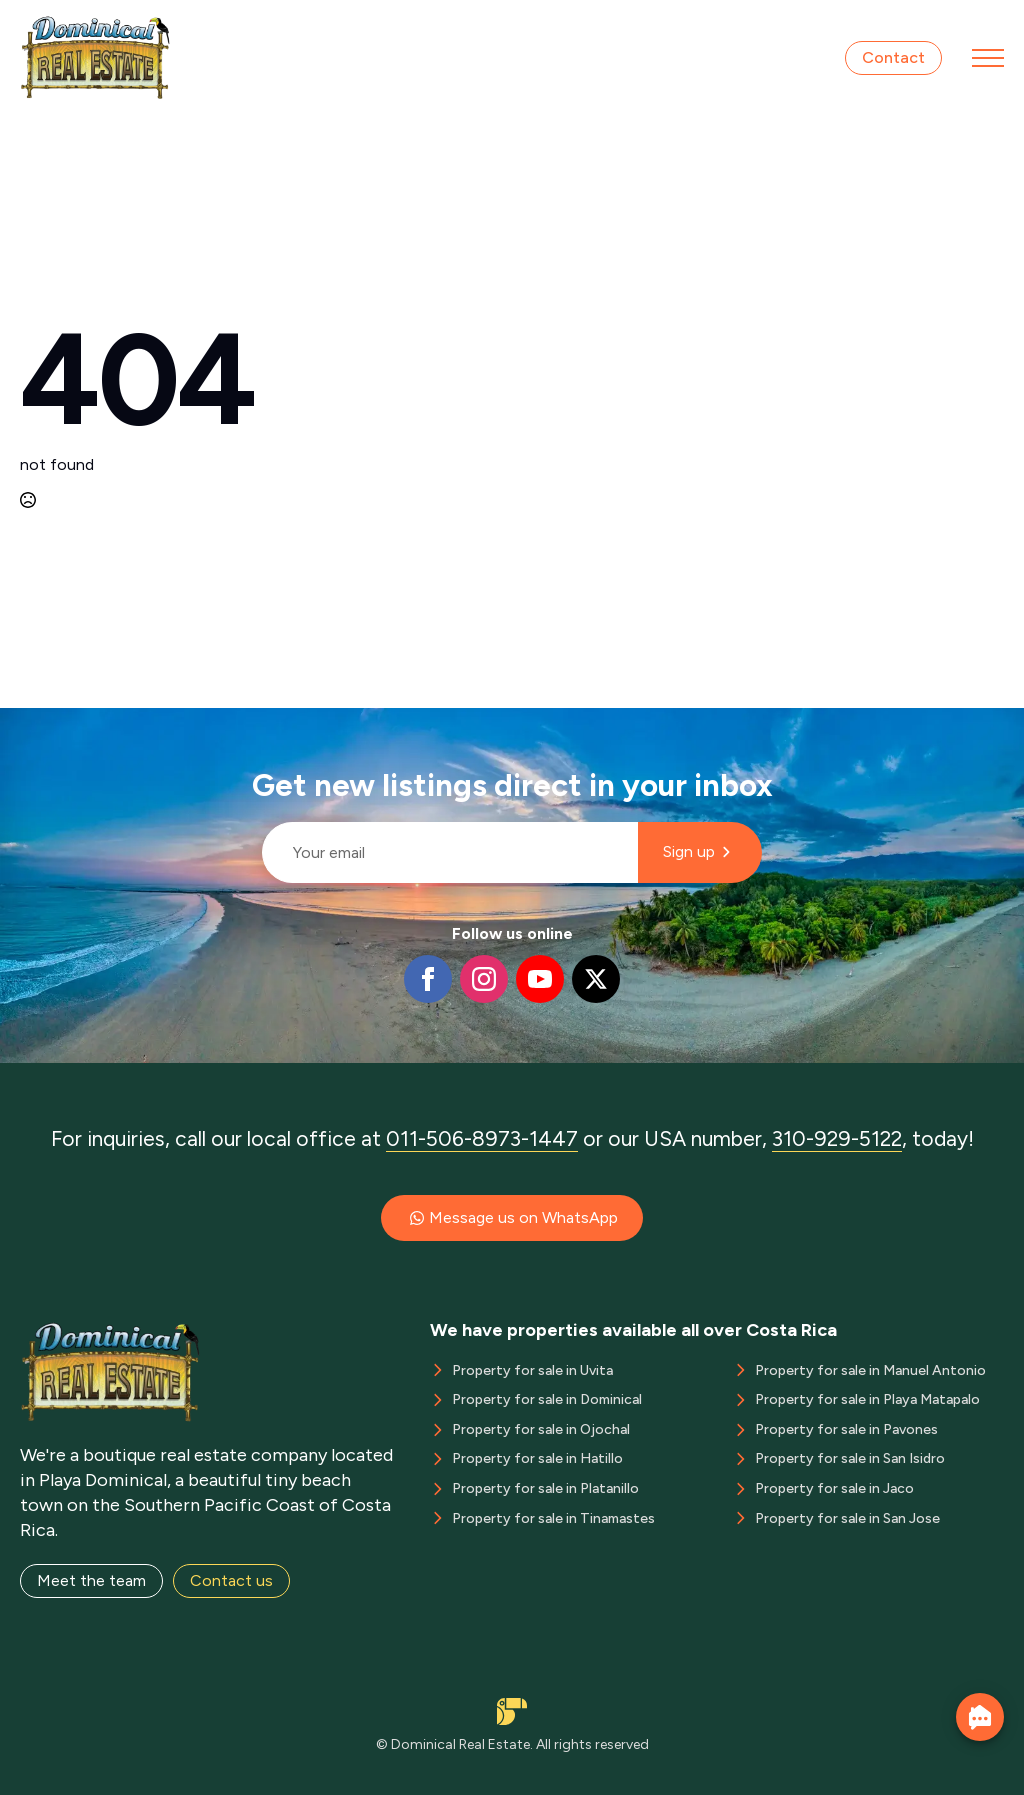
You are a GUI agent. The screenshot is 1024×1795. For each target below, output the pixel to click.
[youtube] (540, 979)
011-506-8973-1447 (482, 1138)
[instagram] (484, 979)
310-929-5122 (837, 1138)
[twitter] (596, 979)
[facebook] (428, 979)
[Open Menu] (988, 58)
